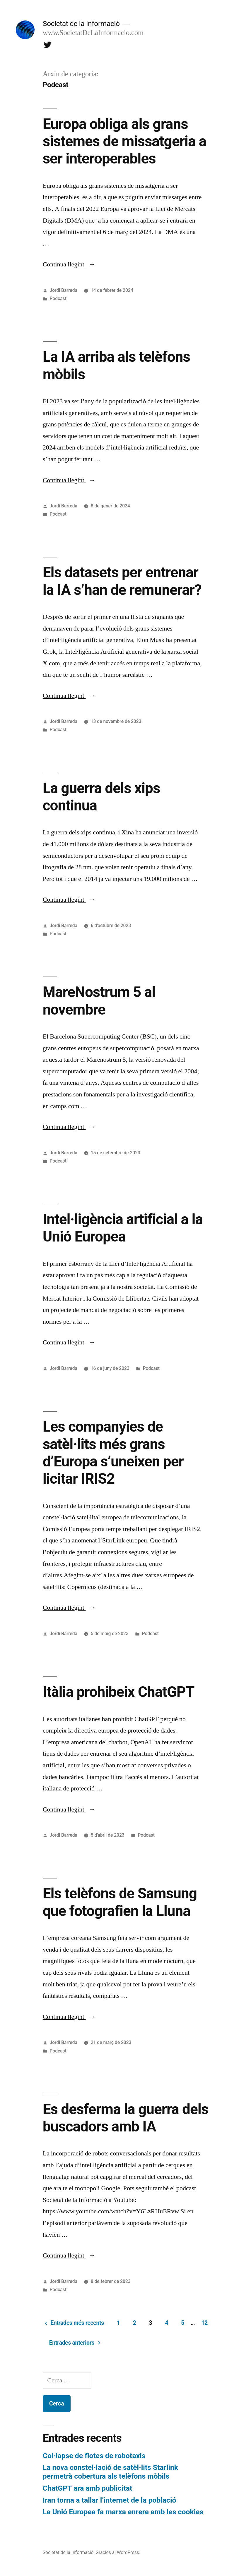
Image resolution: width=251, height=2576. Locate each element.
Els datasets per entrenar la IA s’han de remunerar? (122, 581)
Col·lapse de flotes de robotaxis (94, 2455)
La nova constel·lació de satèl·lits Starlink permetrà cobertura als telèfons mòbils (110, 2471)
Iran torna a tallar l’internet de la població (109, 2500)
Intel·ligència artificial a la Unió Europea (123, 1228)
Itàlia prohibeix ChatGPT (118, 1691)
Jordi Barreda (63, 290)
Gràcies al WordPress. (117, 2552)
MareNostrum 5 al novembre (99, 1001)
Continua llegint (69, 264)
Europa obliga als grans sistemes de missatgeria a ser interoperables (124, 141)
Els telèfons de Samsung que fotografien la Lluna (120, 1902)
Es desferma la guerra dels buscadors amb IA (126, 2118)
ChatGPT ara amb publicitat (87, 2488)
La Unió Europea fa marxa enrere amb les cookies (123, 2512)
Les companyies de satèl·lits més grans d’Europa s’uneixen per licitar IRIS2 (113, 1452)
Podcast (58, 298)
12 (204, 2323)
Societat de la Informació (81, 23)
